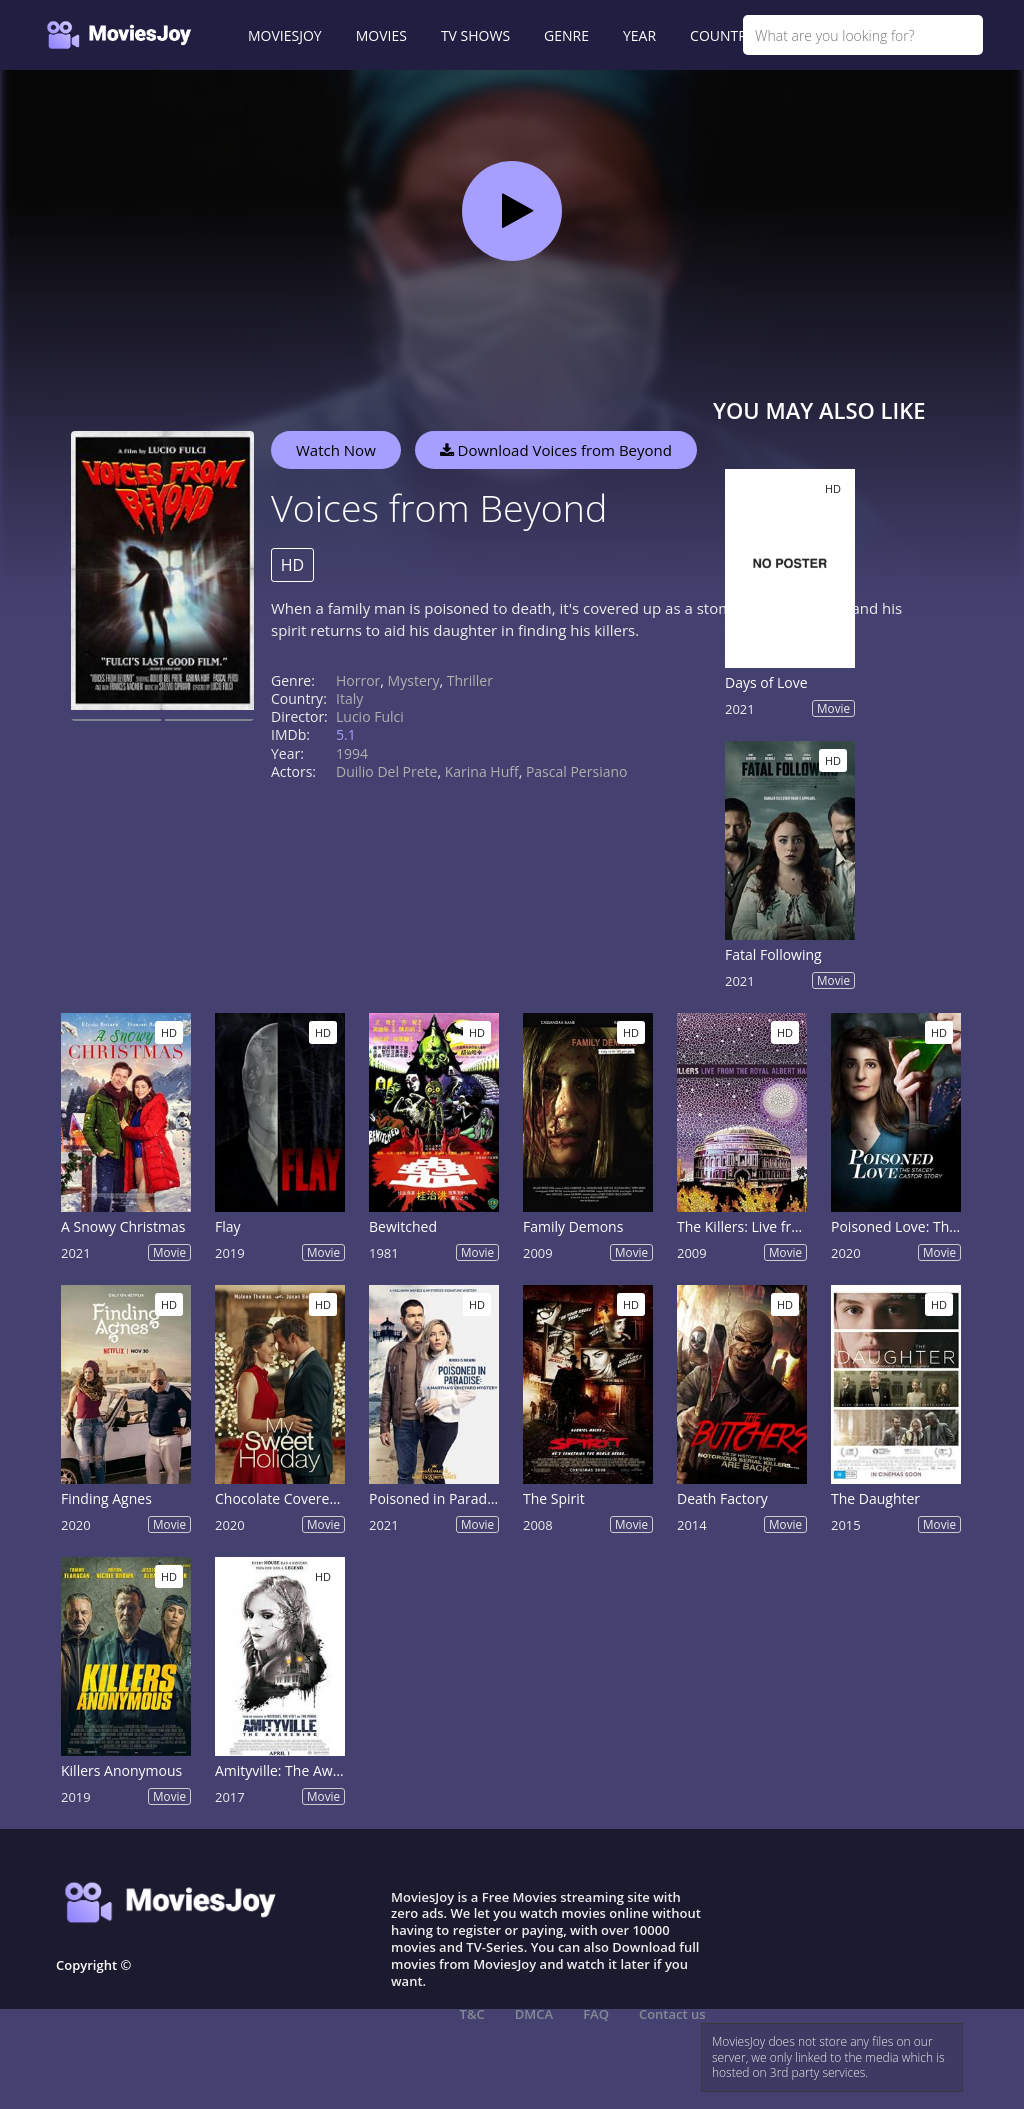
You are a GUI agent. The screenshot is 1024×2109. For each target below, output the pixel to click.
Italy (349, 698)
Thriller (470, 680)
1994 (352, 753)
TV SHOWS (475, 35)
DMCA (534, 2014)
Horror (358, 680)
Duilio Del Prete (386, 771)
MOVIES (381, 35)
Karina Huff (482, 771)
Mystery (414, 680)
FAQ (596, 2014)
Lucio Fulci (370, 716)
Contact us (672, 2014)
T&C (472, 2014)
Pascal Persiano (577, 771)
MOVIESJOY (285, 35)
